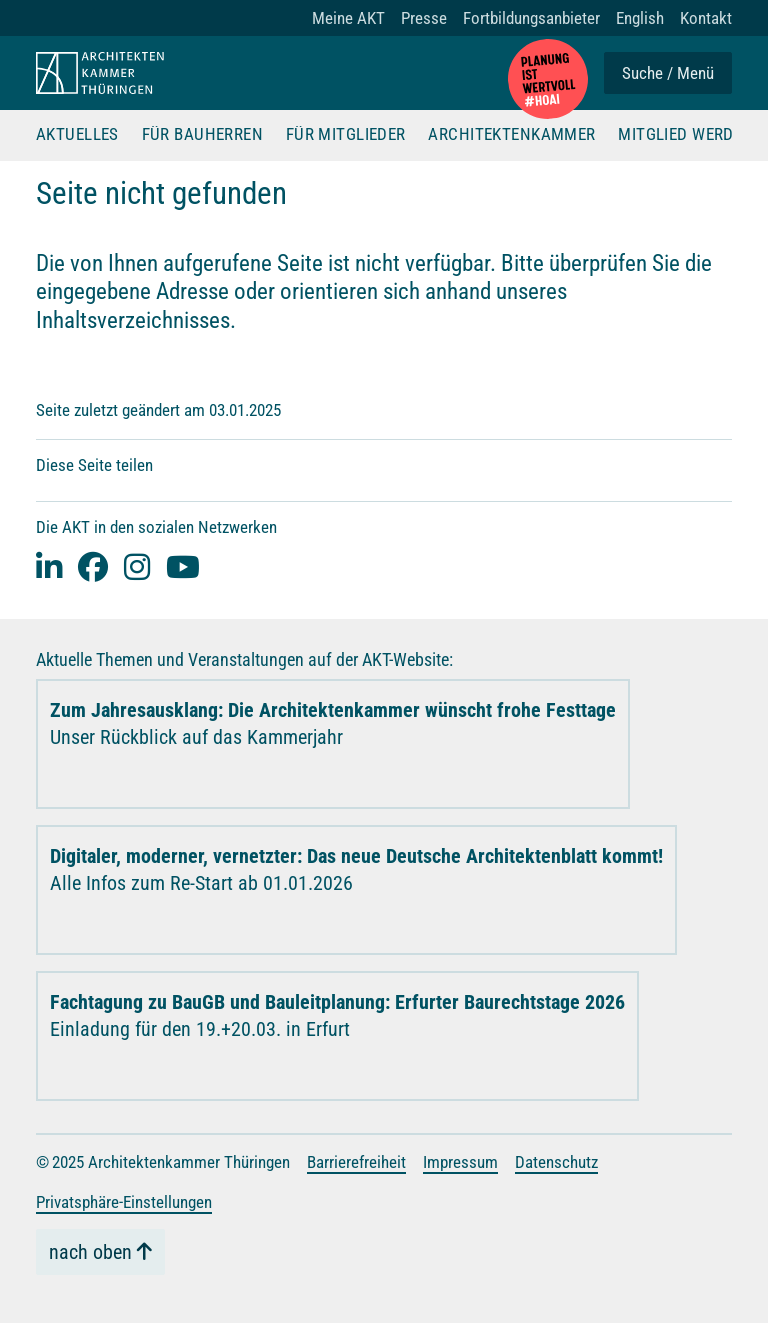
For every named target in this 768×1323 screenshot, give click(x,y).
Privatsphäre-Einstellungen (124, 1202)
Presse (424, 18)
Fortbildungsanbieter (531, 18)
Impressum (460, 1162)
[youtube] (183, 566)
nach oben (90, 1252)
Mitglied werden (685, 135)
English (640, 18)
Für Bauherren (203, 135)
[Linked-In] (49, 566)
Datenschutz (556, 1162)
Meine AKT (348, 18)
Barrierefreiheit (356, 1162)
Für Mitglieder (346, 135)
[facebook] (93, 566)
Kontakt (706, 18)
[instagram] (137, 566)
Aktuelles (77, 135)
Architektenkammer (511, 135)
